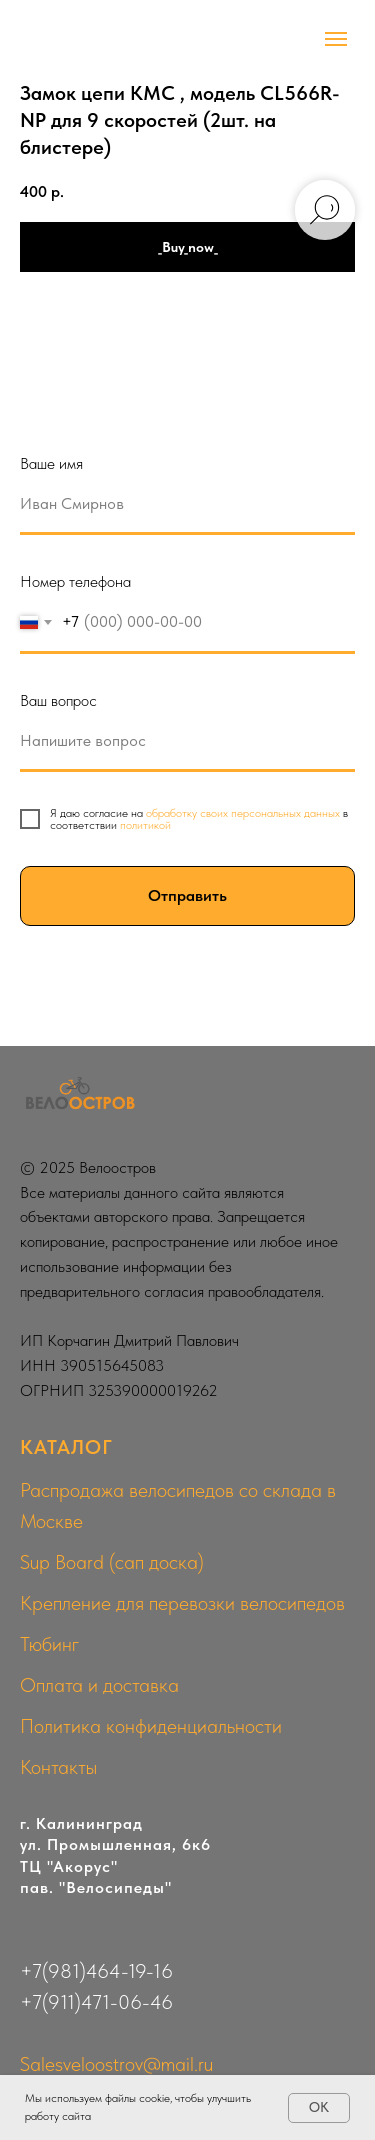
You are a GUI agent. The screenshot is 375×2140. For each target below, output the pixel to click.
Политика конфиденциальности (151, 1726)
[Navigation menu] (336, 39)
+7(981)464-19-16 (96, 1971)
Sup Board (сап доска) (112, 1562)
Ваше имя (51, 463)
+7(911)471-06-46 (96, 2002)
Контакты (58, 1767)
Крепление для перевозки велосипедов (182, 1603)
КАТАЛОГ (66, 1447)
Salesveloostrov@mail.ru (116, 2064)
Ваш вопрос (58, 700)
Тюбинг (49, 1644)
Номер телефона (75, 581)
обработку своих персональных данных (243, 813)
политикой (145, 825)
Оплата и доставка (99, 1685)
